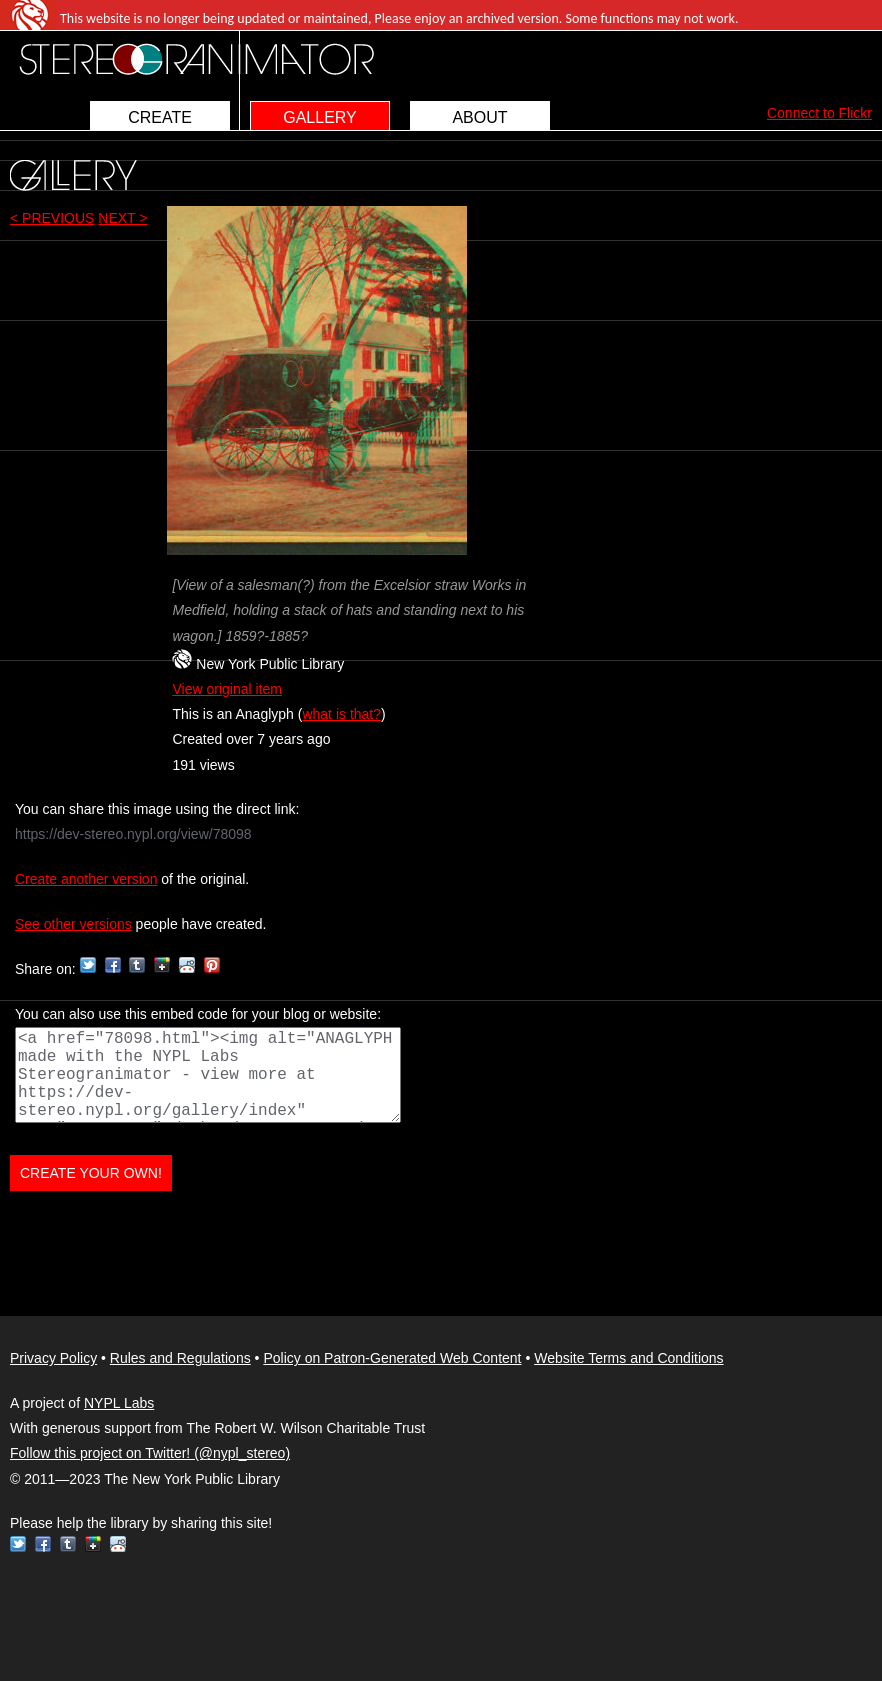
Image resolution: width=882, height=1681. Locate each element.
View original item (226, 689)
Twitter (88, 965)
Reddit (187, 965)
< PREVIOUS (52, 218)
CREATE (160, 117)
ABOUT (479, 117)
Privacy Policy (53, 1358)
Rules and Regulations (180, 1358)
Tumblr (137, 965)
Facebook (113, 965)
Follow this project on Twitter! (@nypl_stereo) (150, 1453)
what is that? (341, 714)
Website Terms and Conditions (628, 1358)
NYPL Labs (119, 1403)
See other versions (73, 924)
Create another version (86, 879)
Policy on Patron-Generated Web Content (392, 1358)
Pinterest (212, 965)
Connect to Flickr (819, 113)
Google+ (162, 965)
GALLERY (320, 117)
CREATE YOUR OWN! (91, 1173)
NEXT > (122, 218)
